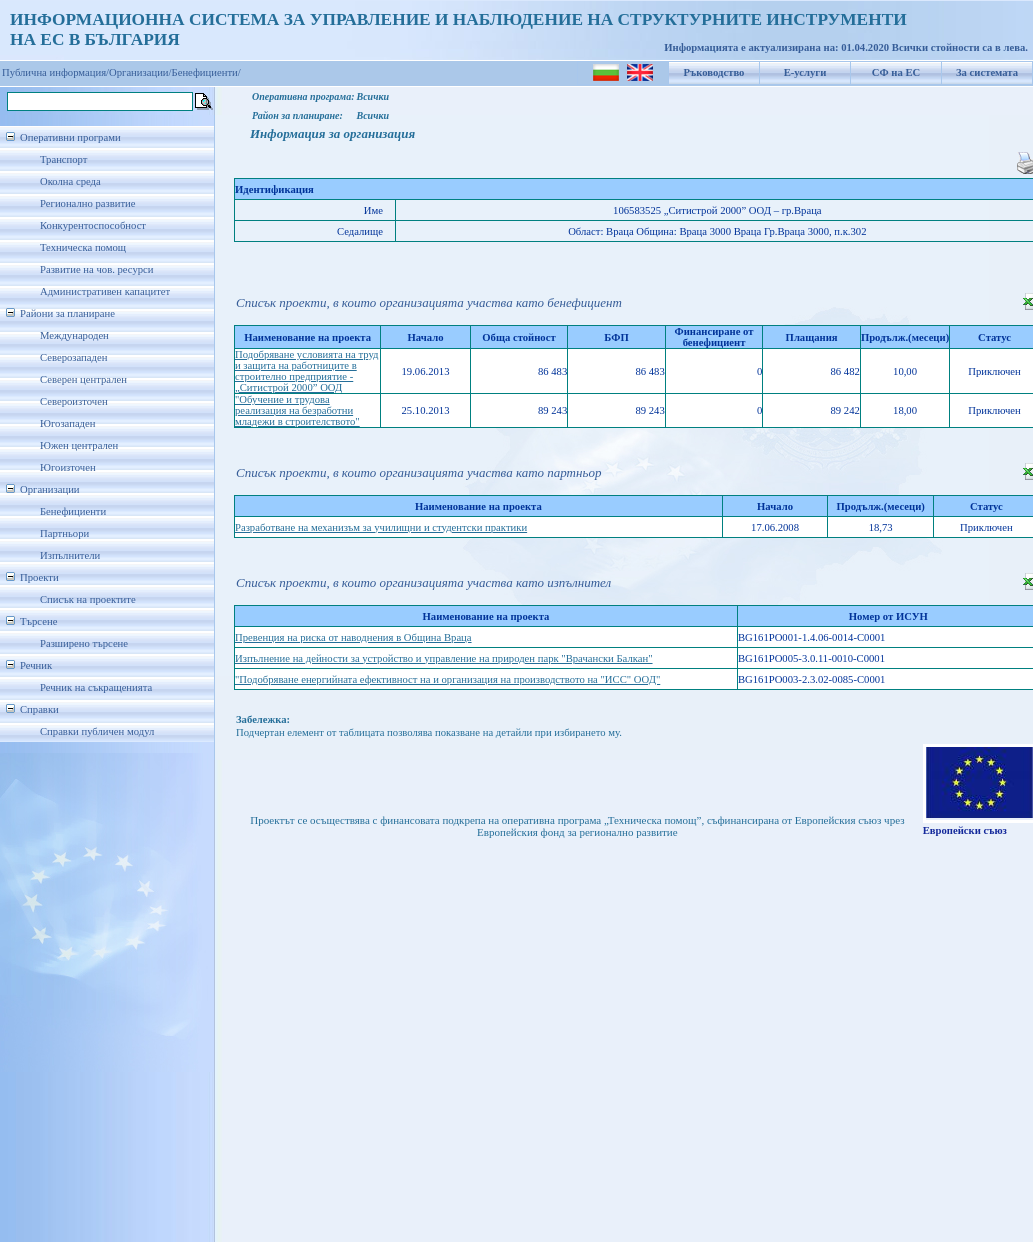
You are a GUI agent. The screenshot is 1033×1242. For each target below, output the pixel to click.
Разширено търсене (84, 643)
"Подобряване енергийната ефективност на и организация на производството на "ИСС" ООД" (447, 679)
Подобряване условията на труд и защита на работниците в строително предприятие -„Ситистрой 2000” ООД (307, 371)
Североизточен (74, 401)
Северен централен (83, 379)
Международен (74, 335)
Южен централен (79, 445)
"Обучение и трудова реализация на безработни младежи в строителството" (297, 410)
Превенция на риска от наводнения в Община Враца (353, 637)
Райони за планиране (67, 313)
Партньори (64, 533)
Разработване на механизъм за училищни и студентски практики (381, 527)
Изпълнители (70, 555)
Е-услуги (805, 72)
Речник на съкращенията (96, 687)
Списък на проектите (88, 599)
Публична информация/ (55, 72)
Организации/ (140, 72)
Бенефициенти (73, 511)
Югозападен (67, 423)
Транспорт (63, 159)
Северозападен (73, 357)
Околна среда (70, 181)
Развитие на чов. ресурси (97, 269)
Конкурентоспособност (93, 225)
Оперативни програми (70, 137)
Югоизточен (68, 467)
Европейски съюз (965, 830)
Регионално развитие (88, 203)
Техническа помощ (83, 247)
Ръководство (714, 72)
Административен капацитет (105, 291)
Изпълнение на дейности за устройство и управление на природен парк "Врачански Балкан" (444, 658)
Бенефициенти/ (206, 72)
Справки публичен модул (97, 731)
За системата (987, 72)
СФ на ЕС (896, 72)
